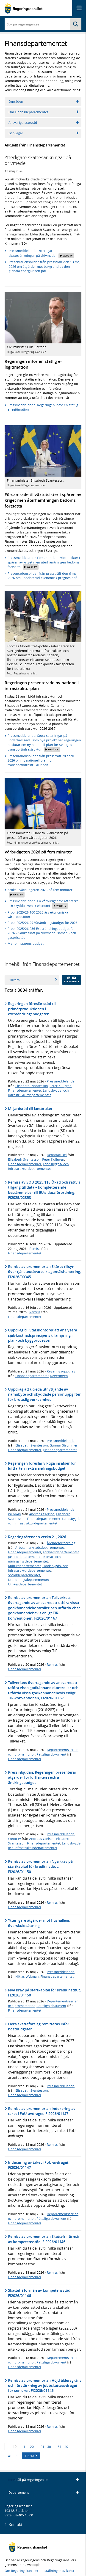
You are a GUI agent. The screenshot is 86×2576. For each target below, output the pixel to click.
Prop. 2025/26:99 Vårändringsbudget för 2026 (43, 922)
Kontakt (15, 2524)
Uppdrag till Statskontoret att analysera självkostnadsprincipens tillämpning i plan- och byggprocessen (42, 1335)
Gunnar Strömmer (64, 1445)
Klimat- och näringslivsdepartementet (34, 1558)
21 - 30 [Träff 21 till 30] (46, 2446)
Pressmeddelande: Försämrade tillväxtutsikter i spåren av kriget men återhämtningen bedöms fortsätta (44, 562)
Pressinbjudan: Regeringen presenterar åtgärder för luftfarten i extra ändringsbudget (42, 1777)
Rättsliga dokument (51, 1754)
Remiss (34, 1248)
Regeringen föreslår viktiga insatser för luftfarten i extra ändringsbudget (42, 1466)
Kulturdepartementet (24, 1566)
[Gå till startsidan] (23, 8)
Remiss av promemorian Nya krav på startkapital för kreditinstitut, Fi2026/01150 (40, 1866)
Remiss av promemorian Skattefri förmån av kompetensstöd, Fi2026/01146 (44, 2239)
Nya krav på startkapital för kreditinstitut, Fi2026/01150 (44, 1993)
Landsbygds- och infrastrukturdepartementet (38, 1092)
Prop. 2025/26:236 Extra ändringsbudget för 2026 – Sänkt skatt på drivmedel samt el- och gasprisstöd (42, 933)
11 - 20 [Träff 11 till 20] (28, 2446)
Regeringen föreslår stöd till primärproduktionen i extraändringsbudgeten (32, 1008)
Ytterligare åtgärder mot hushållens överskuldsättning (39, 1923)
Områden (43, 101)
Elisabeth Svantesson (31, 1086)
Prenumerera (71, 980)
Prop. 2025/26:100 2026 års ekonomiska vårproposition (38, 914)
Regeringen (59, 1376)
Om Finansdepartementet (43, 112)
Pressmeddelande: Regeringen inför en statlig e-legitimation (43, 407)
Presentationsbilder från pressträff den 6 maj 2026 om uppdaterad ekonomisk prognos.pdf (43, 575)
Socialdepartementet (24, 1575)
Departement (43, 2492)
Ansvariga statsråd (43, 122)
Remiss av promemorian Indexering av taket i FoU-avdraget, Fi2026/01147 (41, 2111)
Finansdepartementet (24, 1090)
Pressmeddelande (61, 1081)
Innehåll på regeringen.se (43, 2479)
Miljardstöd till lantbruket (30, 1108)
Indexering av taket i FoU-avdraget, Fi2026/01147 (38, 2165)
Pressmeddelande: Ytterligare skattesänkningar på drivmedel (41, 253)
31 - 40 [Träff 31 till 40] (63, 2446)
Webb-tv (14, 1514)
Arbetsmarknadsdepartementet (39, 1547)
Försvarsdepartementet (61, 1552)
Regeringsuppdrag (61, 1371)
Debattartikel (57, 1155)
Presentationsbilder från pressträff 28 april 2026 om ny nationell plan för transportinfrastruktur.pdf (41, 760)
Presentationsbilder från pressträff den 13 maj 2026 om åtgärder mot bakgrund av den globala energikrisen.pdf (44, 266)
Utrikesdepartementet (25, 1584)
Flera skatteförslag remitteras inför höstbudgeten (38, 2026)
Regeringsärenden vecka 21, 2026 (37, 1536)
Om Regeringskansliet (21, 2570)
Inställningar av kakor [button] (58, 2570)
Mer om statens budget (26, 943)
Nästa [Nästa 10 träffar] (31, 2456)
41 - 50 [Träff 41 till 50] (13, 2456)
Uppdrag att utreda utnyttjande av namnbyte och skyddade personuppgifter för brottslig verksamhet (44, 1394)
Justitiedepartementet (60, 1450)
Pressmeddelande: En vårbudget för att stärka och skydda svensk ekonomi (43, 904)
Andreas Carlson (42, 1514)
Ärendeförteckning (61, 1543)
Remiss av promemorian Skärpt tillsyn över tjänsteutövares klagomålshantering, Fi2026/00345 (44, 1271)
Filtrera (33, 979)
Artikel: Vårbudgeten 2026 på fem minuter (40, 892)
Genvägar (43, 133)
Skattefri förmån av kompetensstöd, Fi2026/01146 (39, 2293)
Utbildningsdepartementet (28, 1579)
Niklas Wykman (27, 1976)
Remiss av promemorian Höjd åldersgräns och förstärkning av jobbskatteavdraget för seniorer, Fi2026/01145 (44, 2385)
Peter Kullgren (61, 1086)
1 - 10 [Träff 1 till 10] (12, 2446)
